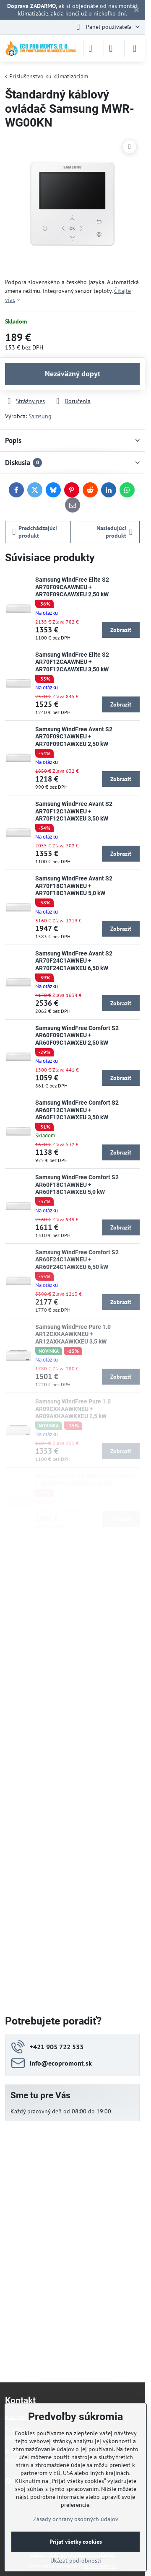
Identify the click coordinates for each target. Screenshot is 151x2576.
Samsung (40, 416)
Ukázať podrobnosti (75, 2560)
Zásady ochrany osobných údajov (75, 2519)
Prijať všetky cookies (75, 2541)
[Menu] (135, 48)
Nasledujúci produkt (114, 531)
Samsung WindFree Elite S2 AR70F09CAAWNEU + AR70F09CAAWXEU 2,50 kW (72, 587)
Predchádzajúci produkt (35, 531)
